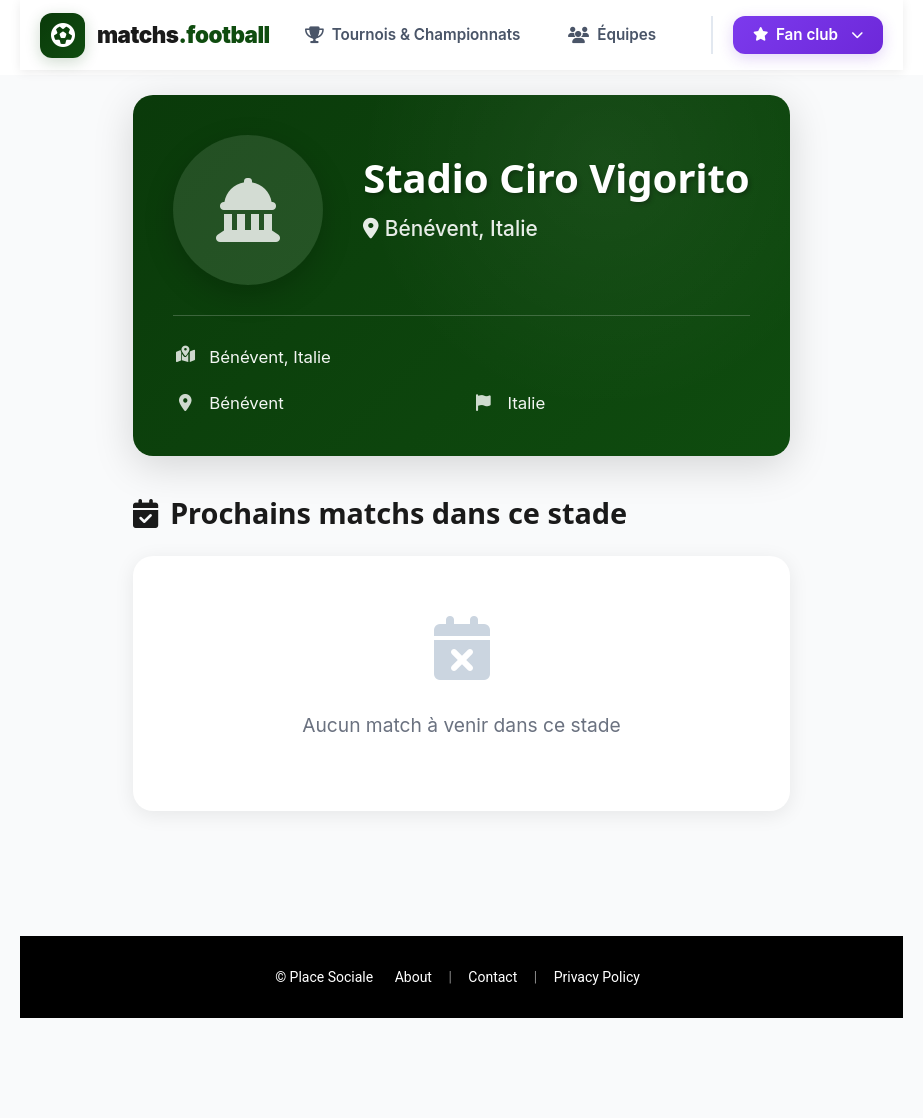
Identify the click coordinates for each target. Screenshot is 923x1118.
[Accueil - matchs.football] (155, 35)
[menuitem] (413, 35)
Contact (492, 977)
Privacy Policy (597, 977)
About (413, 977)
